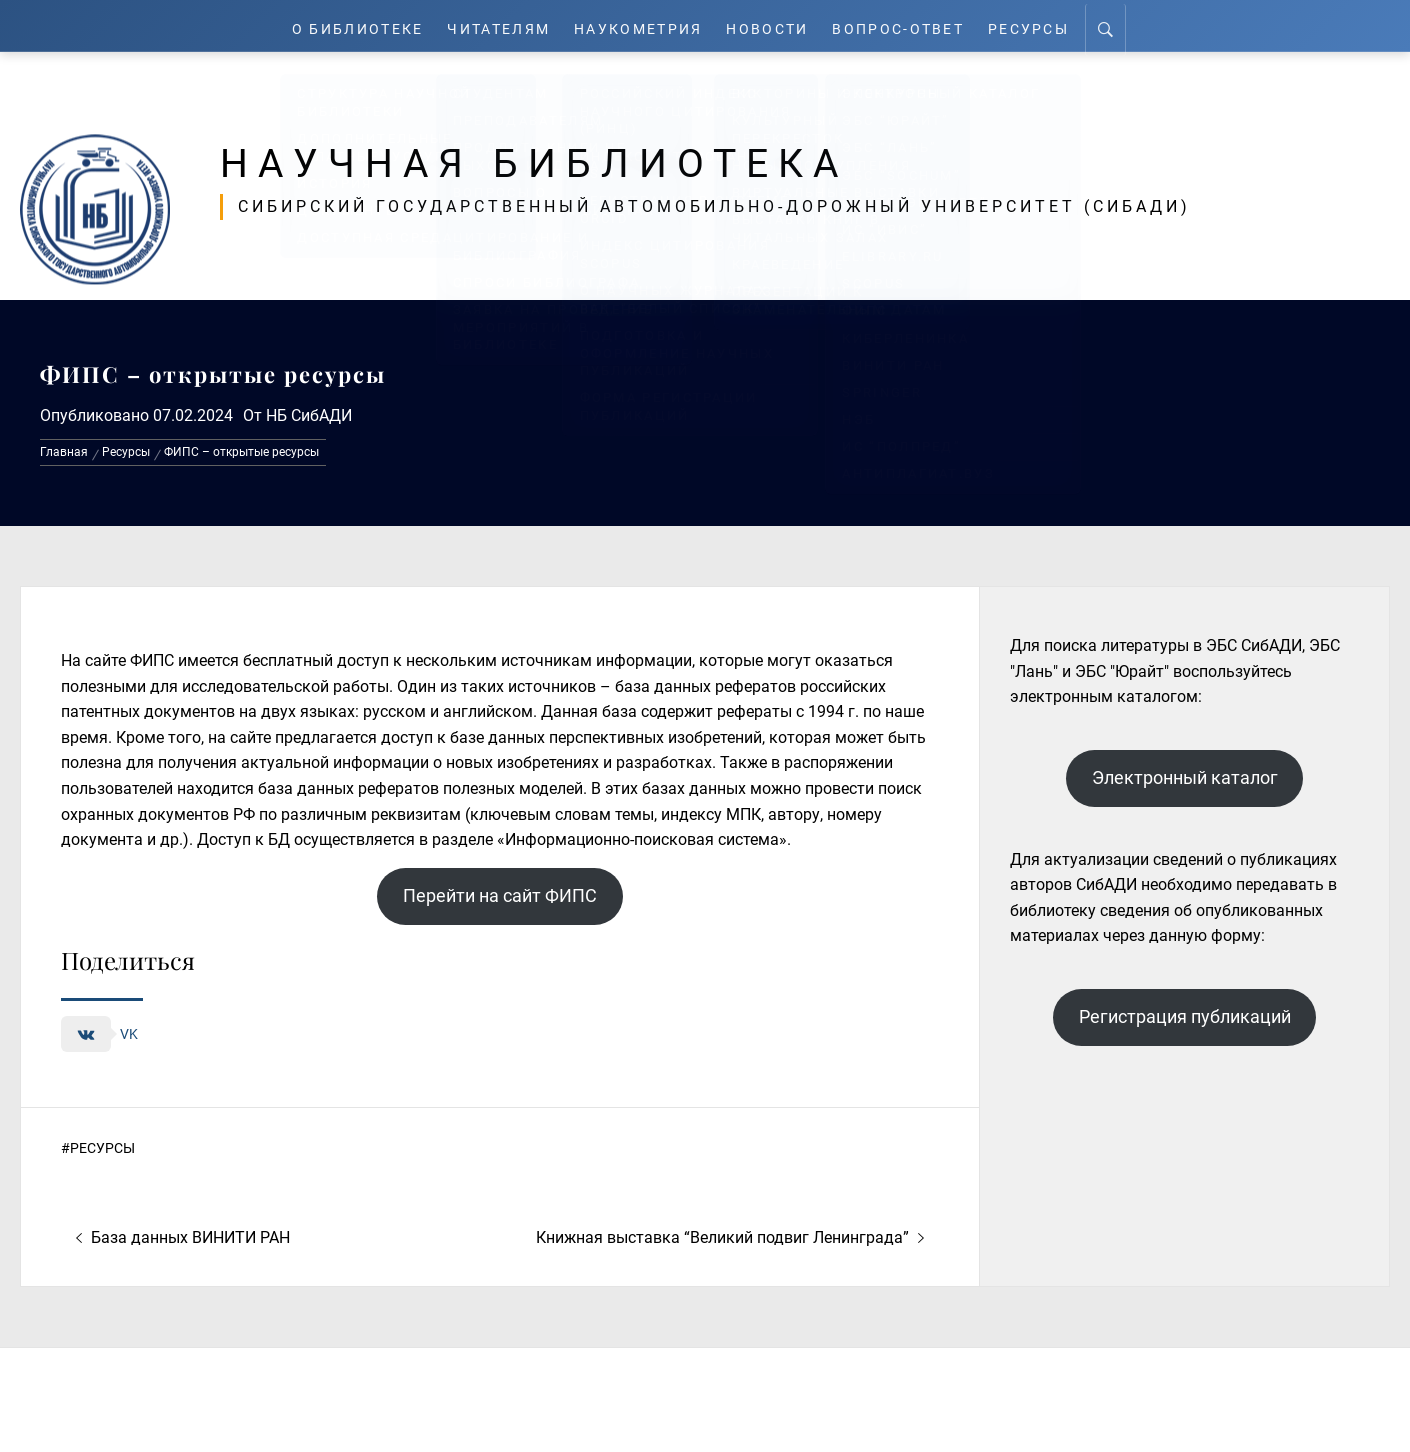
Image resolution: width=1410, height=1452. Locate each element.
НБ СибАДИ (309, 415)
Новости (775, 25)
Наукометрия (641, 25)
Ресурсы (1040, 25)
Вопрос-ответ (907, 25)
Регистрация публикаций (1185, 1016)
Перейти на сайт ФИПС (500, 895)
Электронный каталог (1185, 777)
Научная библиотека (561, 162)
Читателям (496, 25)
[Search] (1118, 26)
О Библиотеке (349, 25)
